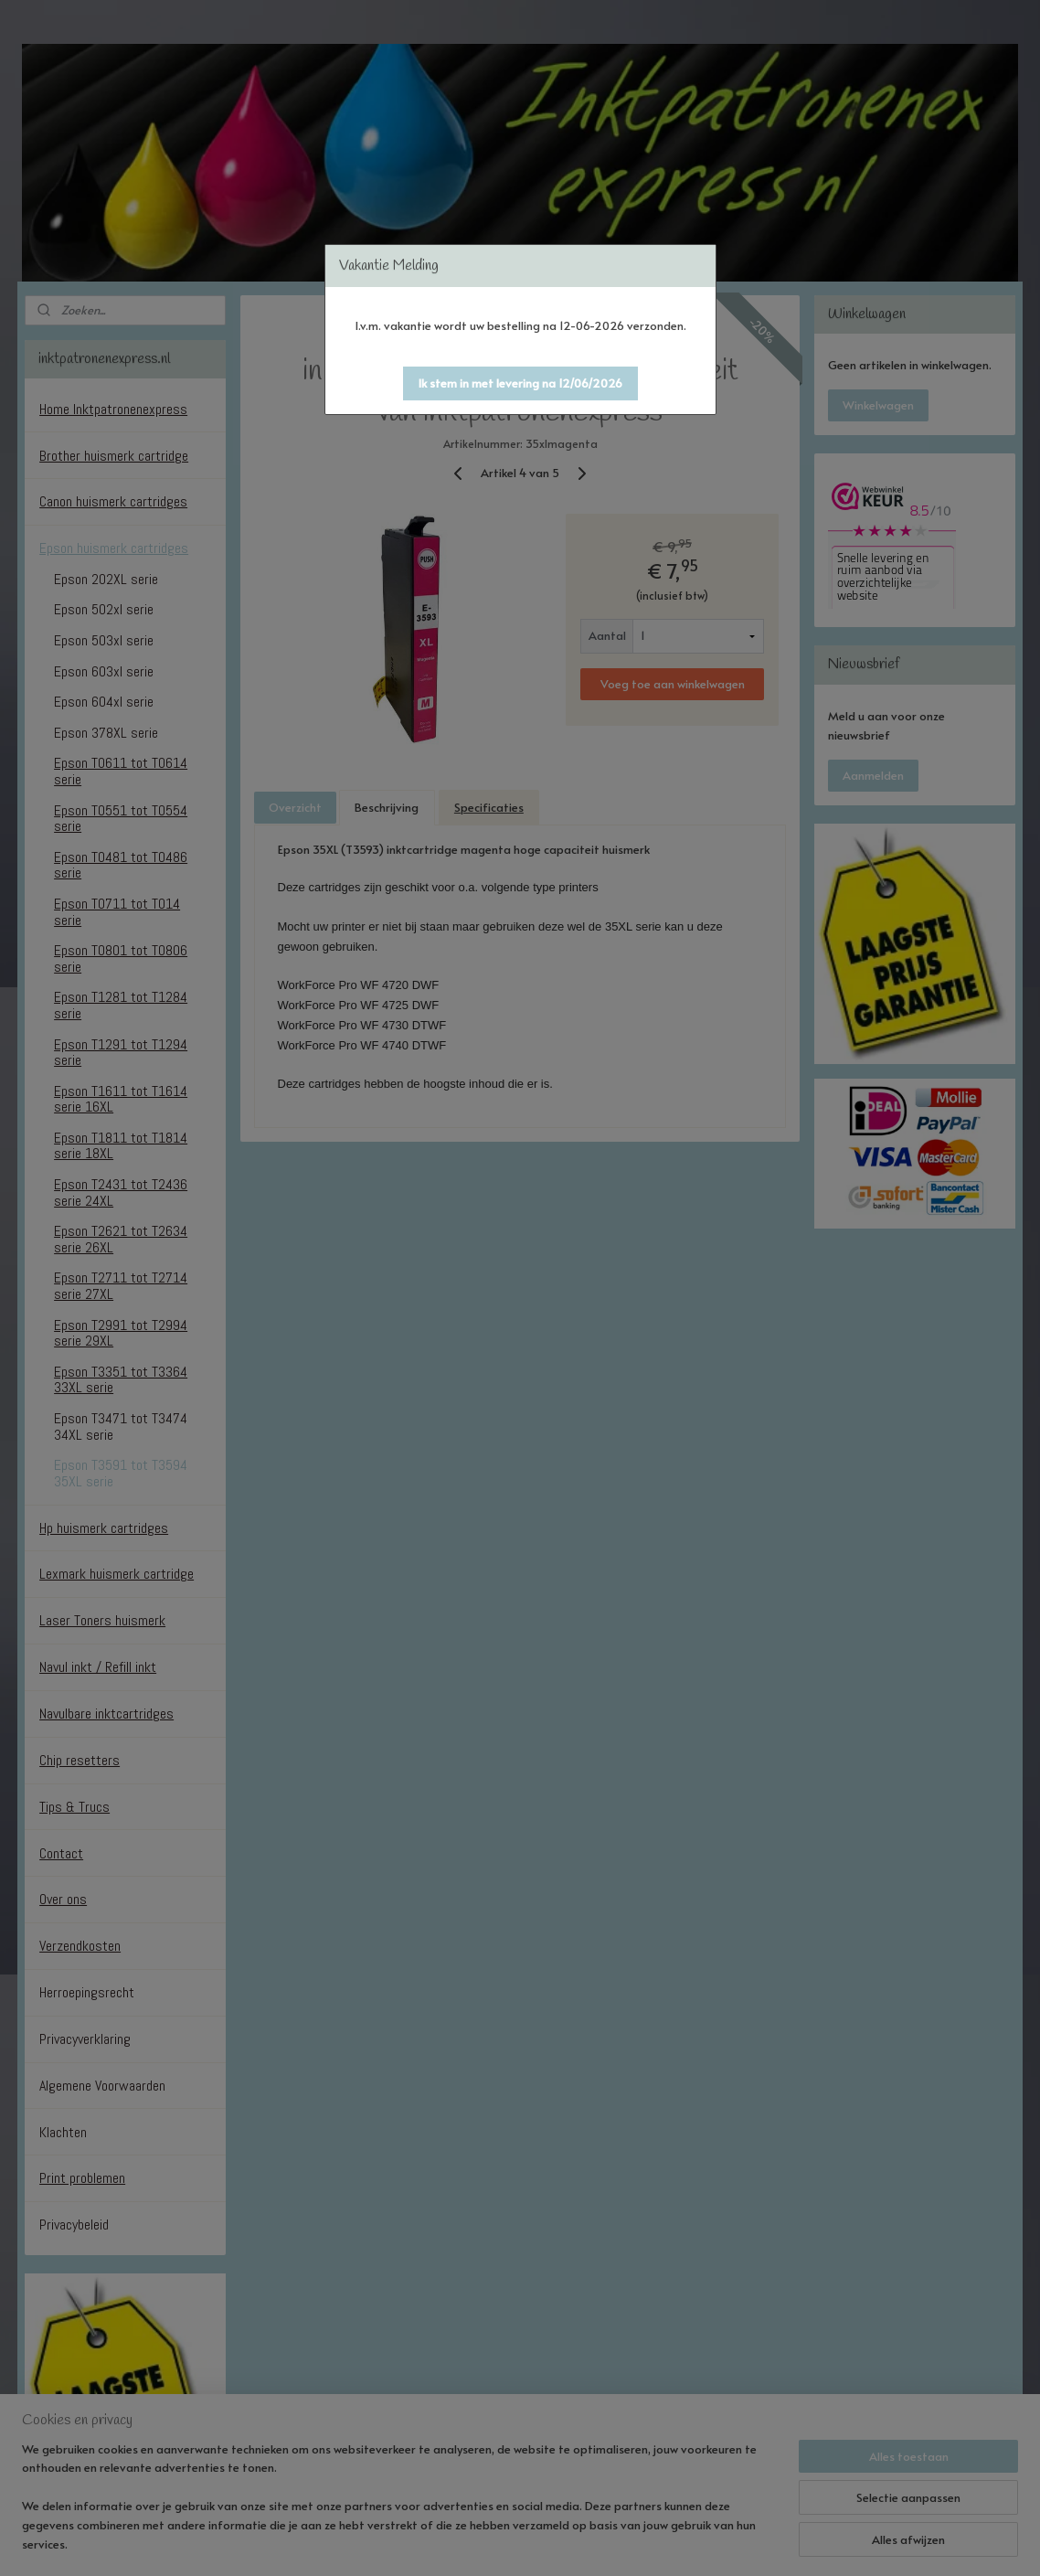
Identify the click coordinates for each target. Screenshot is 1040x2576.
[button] (520, 383)
